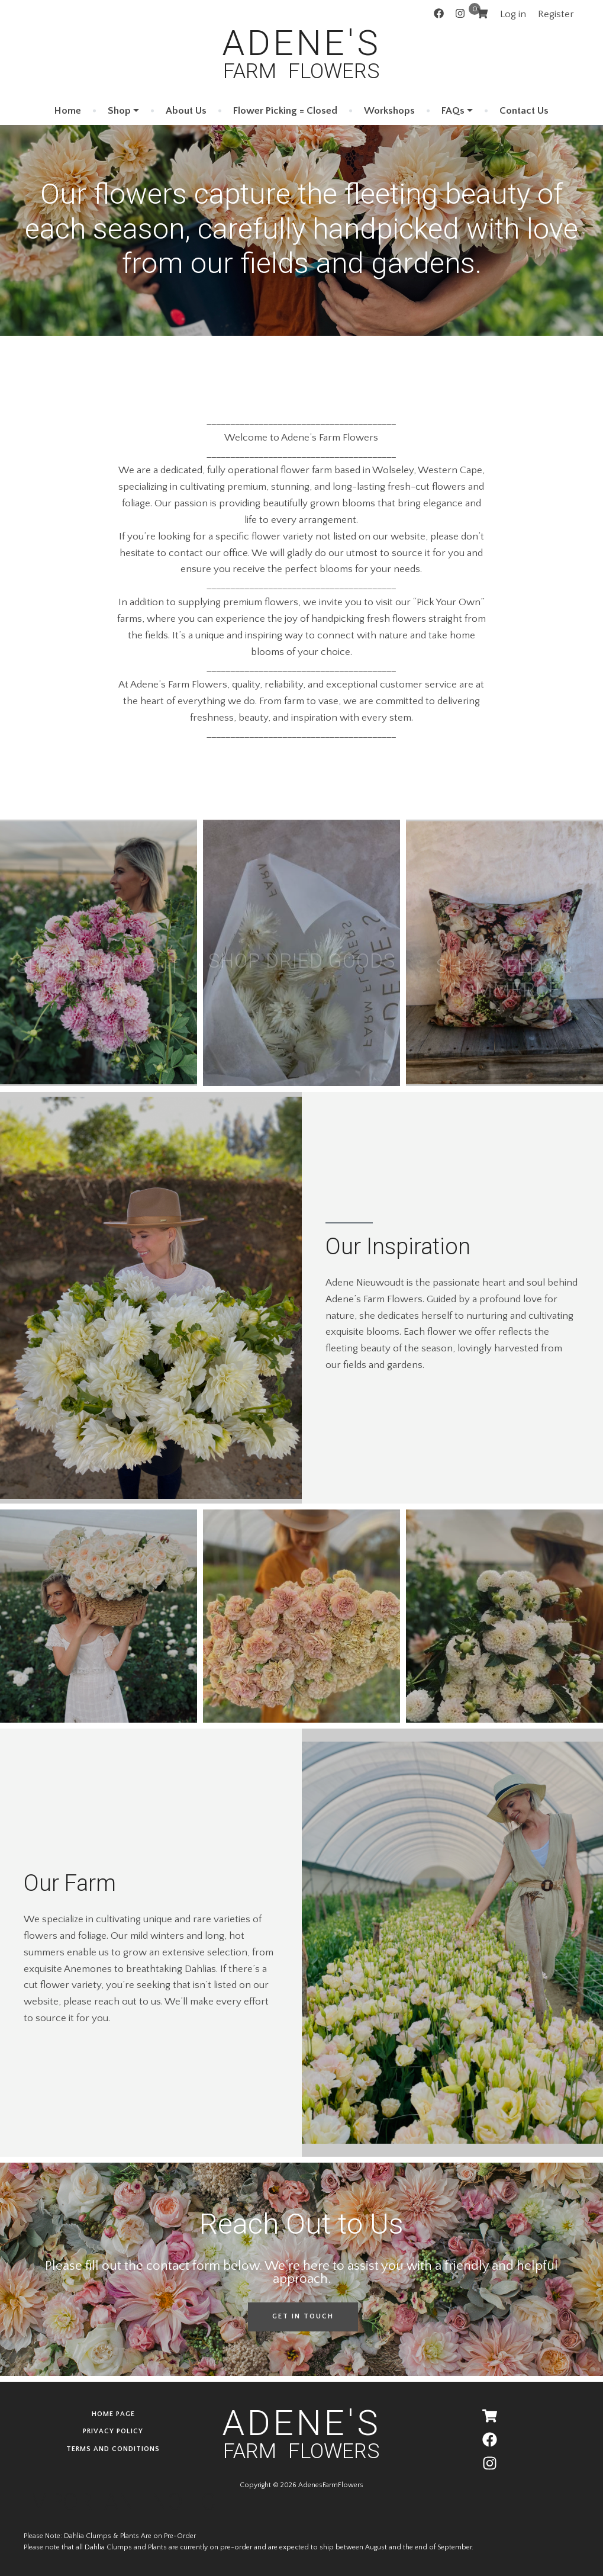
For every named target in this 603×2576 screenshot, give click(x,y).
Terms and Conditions (113, 2449)
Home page (113, 2414)
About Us (186, 110)
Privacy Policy (113, 2431)
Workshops (389, 110)
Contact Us (524, 110)
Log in (513, 14)
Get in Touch (303, 2316)
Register (556, 14)
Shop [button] (119, 110)
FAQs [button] (453, 110)
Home (67, 110)
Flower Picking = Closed (285, 110)
